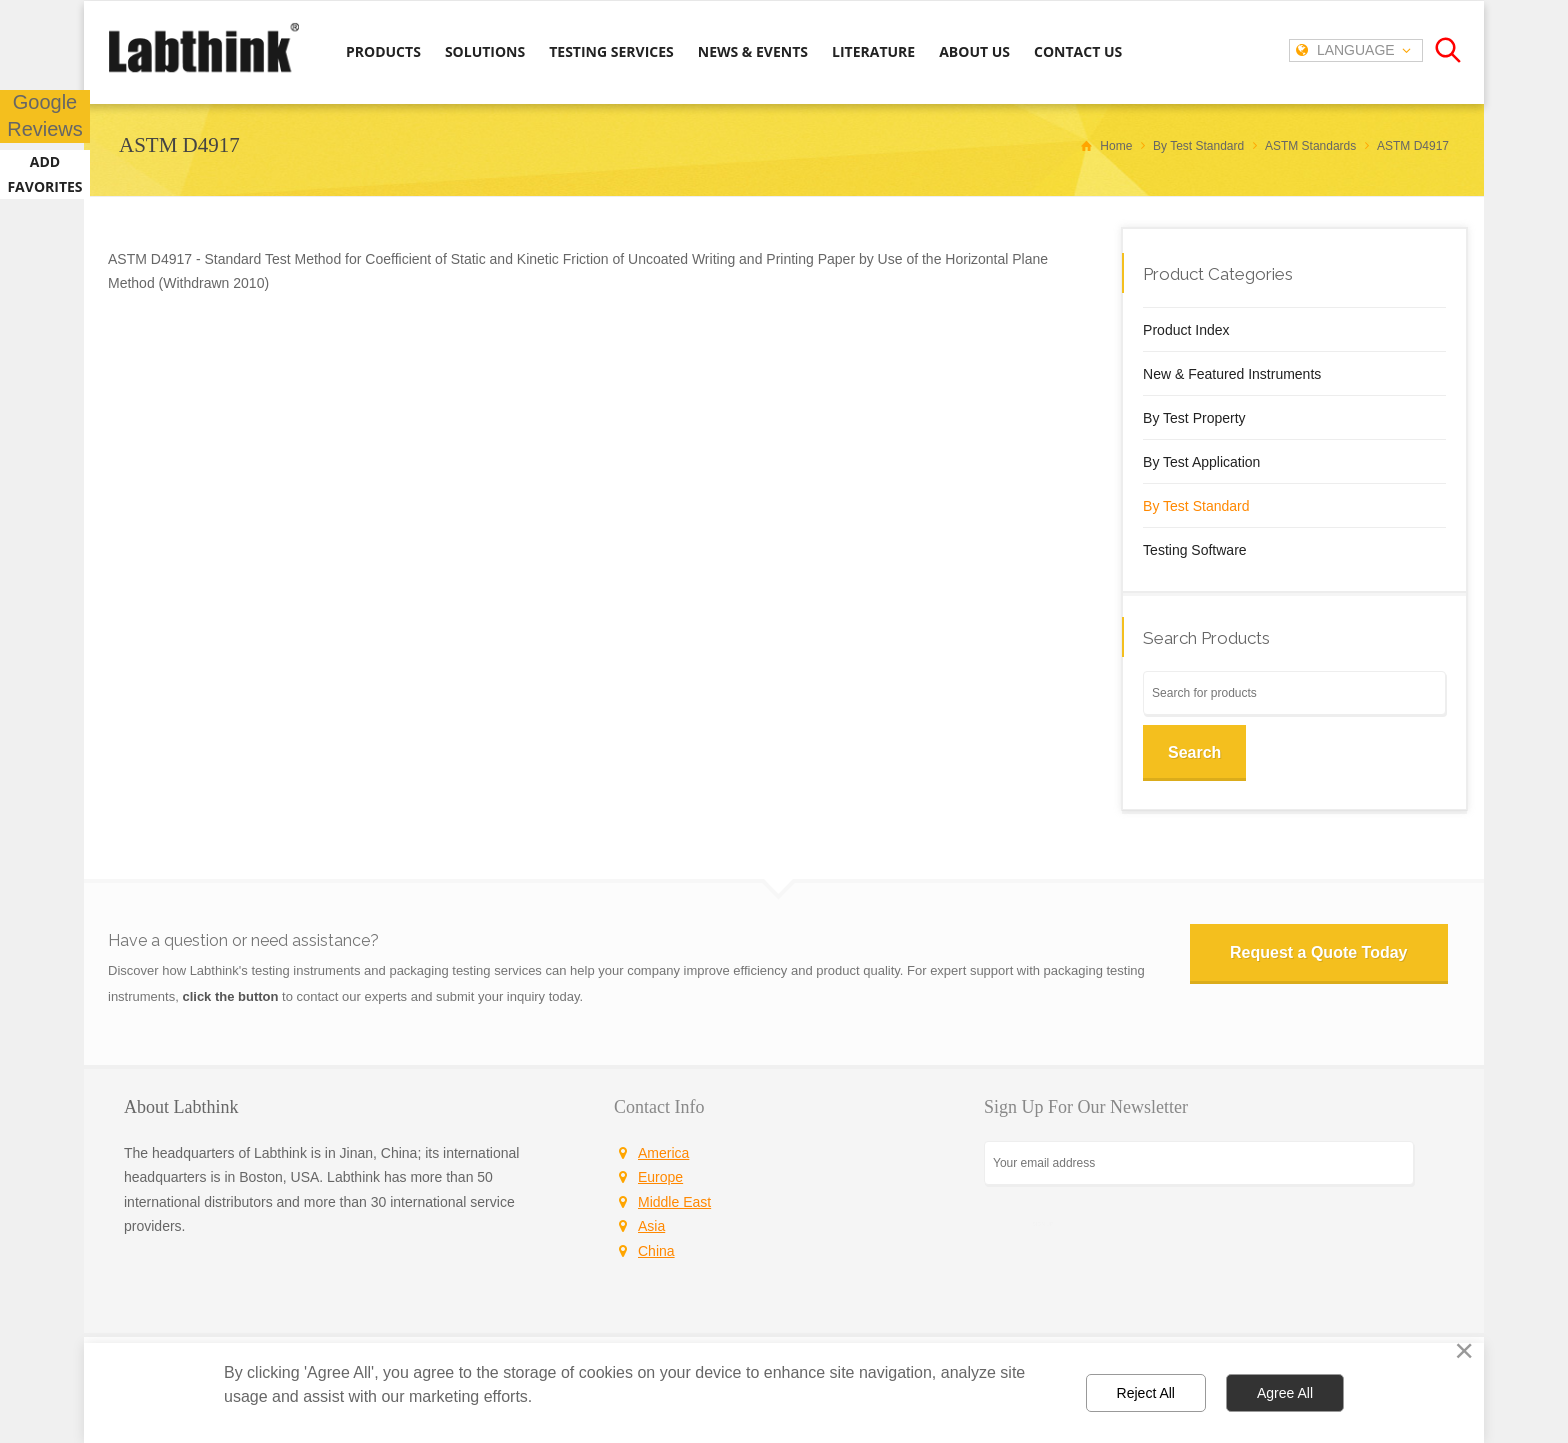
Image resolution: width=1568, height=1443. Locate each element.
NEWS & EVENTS (753, 51)
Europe (660, 1177)
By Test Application (1201, 462)
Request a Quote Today (1319, 952)
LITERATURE (873, 51)
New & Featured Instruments (1232, 374)
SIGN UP (1043, 1223)
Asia (651, 1226)
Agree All (1285, 1393)
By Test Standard (1196, 506)
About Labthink (181, 1107)
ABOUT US (974, 51)
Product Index (1186, 330)
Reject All (1146, 1393)
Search (1194, 752)
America (663, 1153)
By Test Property (1194, 418)
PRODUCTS (383, 51)
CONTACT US (1078, 51)
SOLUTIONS (485, 51)
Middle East (674, 1202)
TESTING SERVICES (611, 51)
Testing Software (1195, 550)
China (656, 1251)
